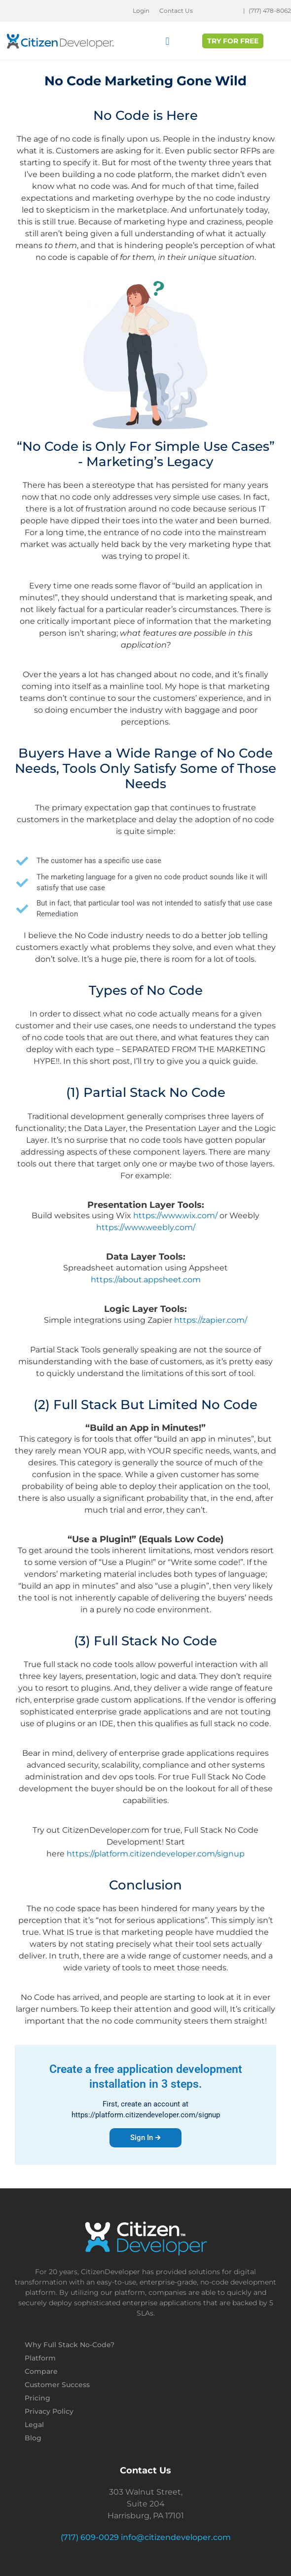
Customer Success (57, 2384)
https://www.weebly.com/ (145, 1227)
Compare (41, 2371)
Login (141, 10)
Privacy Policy (49, 2411)
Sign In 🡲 (145, 2137)
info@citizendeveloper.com (176, 2537)
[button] (167, 42)
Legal (34, 2424)
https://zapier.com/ (210, 1320)
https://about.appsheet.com (146, 1279)
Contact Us (176, 10)
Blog (33, 2437)
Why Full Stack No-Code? (69, 2344)
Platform (40, 2358)
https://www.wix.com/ (175, 1215)
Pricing (37, 2398)
